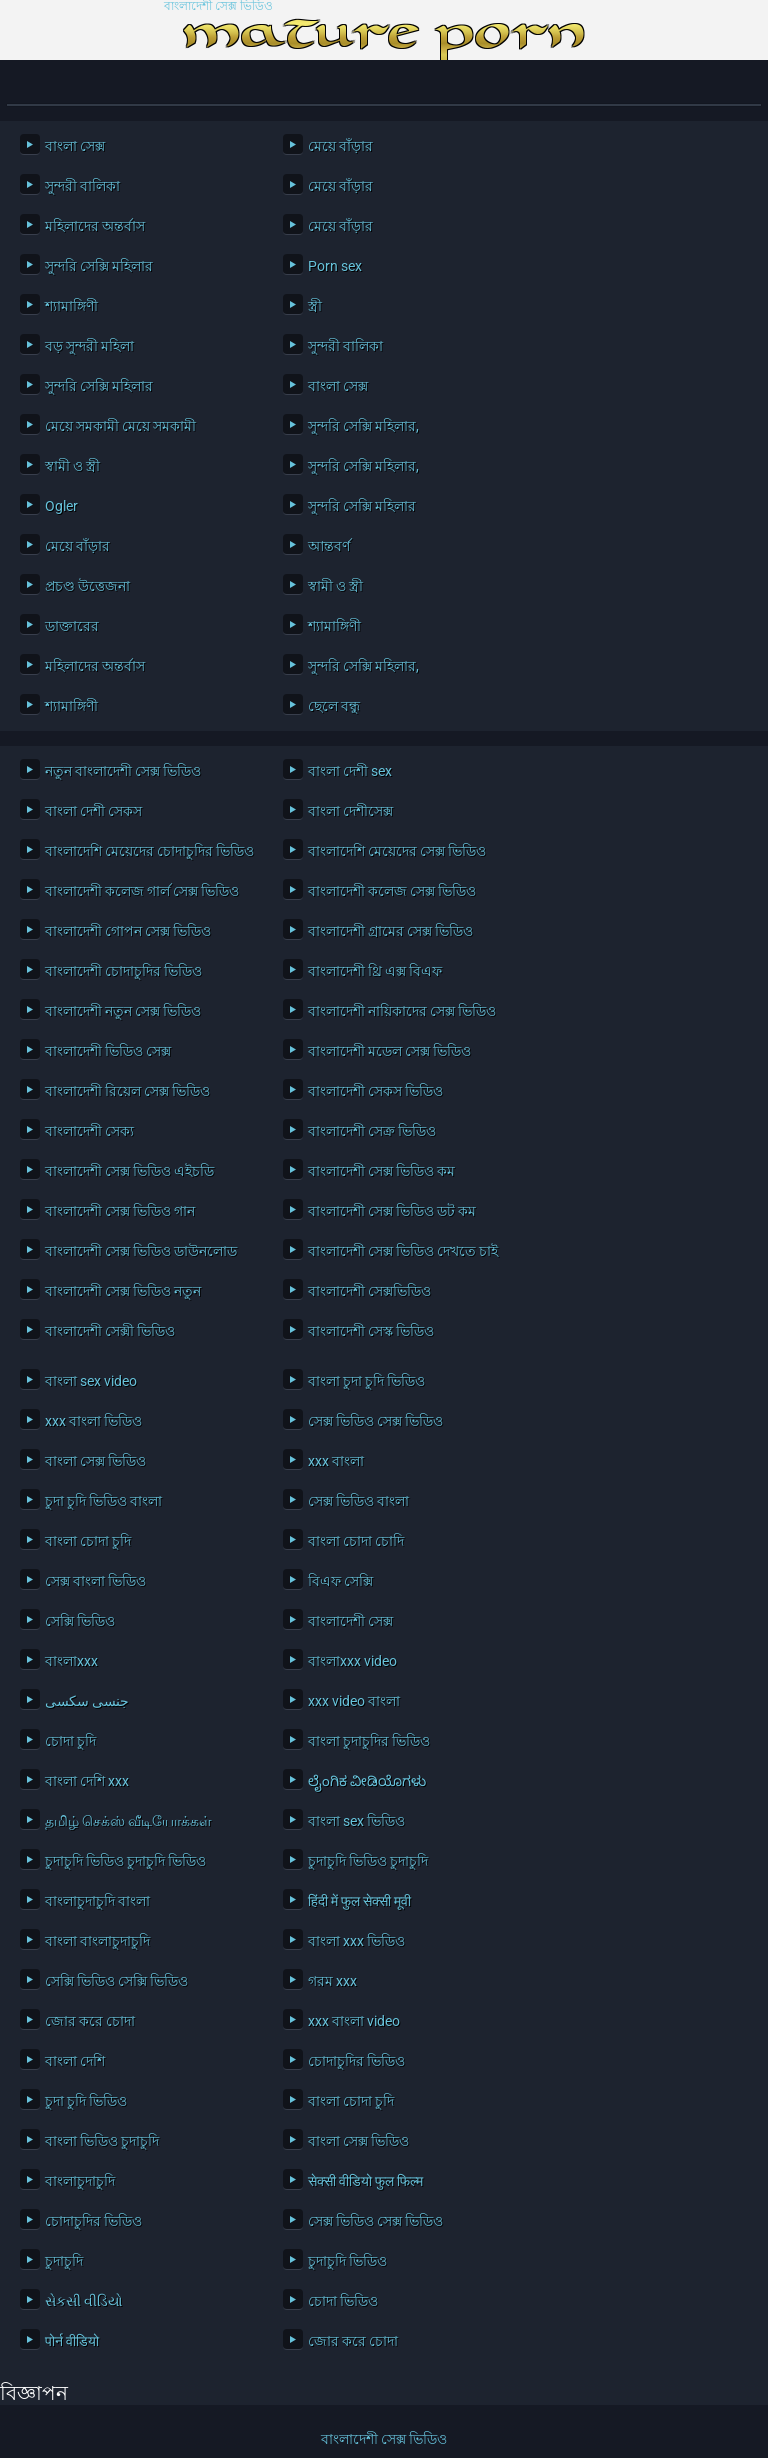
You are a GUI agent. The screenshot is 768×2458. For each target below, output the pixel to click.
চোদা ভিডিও (343, 2301)
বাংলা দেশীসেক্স (350, 811)
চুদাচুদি (64, 2261)
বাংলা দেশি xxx (87, 1781)
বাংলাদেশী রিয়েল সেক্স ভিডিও (127, 1091)
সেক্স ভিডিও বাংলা (358, 1501)
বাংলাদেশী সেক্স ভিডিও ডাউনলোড (141, 1251)
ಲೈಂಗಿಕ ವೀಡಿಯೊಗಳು (367, 1781)
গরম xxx (332, 1981)
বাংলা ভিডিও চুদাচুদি (102, 2141)
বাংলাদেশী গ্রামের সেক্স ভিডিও (390, 931)
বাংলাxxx (71, 1661)
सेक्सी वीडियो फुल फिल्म (365, 2181)
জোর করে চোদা (90, 2021)
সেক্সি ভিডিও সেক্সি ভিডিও (116, 1981)
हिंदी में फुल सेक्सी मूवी (359, 1901)
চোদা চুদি (70, 1741)
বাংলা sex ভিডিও (356, 1821)
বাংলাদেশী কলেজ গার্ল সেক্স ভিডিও (142, 891)
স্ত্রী (315, 306)
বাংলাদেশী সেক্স (350, 1621)
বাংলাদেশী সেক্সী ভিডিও (110, 1331)
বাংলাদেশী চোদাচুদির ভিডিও (123, 971)
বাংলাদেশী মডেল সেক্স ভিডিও (389, 1051)
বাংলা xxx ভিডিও (356, 1941)
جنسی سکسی (87, 1701)
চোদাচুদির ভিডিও (356, 2061)
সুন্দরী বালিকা (82, 186)
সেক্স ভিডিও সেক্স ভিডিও (375, 1421)
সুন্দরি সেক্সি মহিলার (99, 266)
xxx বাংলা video (354, 2021)
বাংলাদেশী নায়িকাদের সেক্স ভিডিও (402, 1011)
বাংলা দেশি (75, 2061)
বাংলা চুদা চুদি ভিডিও (366, 1381)
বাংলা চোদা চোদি (356, 1541)
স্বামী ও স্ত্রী (72, 466)
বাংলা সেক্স (75, 146)
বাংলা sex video (91, 1381)
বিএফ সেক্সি (340, 1581)
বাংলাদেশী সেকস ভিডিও (375, 1091)
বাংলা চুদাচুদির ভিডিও (369, 1741)
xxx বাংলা (336, 1461)
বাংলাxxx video (352, 1661)
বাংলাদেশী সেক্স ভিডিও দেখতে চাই (403, 1251)
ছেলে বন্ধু (334, 706)
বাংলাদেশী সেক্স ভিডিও (218, 6)
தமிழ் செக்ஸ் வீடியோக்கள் (128, 1821)
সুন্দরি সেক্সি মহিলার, (363, 426)
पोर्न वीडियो (72, 2341)
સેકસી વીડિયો (84, 2301)
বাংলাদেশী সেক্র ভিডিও (372, 1131)
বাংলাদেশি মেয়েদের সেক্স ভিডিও (397, 851)
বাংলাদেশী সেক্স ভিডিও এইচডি (129, 1171)
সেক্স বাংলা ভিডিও (95, 1581)
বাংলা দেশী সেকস (93, 811)
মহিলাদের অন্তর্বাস (95, 226)
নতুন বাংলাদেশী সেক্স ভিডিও (123, 771)
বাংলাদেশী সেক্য (89, 1131)
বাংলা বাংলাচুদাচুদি (97, 1941)
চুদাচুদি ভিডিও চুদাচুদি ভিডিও (125, 1861)
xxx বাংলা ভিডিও (93, 1421)
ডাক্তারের (72, 626)
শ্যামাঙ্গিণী (71, 306)
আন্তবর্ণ (329, 546)
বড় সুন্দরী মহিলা (89, 346)
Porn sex (335, 266)
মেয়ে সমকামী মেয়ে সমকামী (120, 426)
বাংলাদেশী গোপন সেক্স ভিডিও (128, 931)
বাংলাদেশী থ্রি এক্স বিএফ (375, 971)
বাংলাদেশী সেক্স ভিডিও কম (381, 1171)
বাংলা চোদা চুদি (88, 1541)
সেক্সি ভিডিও (80, 1621)
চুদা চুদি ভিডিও (86, 2101)
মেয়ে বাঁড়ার (340, 146)
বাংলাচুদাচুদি (80, 2181)
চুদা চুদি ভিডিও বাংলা (103, 1501)
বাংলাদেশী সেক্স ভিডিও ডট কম (392, 1211)
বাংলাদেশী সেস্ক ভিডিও (371, 1331)
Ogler (61, 506)
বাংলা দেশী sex (350, 771)
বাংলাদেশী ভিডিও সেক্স (108, 1051)
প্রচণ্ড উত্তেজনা (87, 586)
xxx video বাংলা (354, 1701)
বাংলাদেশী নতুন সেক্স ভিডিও (123, 1011)
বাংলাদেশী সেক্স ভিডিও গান (120, 1211)
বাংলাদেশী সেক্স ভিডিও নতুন (123, 1291)
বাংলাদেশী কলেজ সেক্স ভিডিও (392, 891)
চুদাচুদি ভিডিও (347, 2261)
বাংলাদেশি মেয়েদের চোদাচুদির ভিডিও (149, 851)
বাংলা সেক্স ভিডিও (95, 1461)
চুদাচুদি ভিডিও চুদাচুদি (368, 1861)
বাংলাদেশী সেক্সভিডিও (369, 1291)
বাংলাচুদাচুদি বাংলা (97, 1901)
